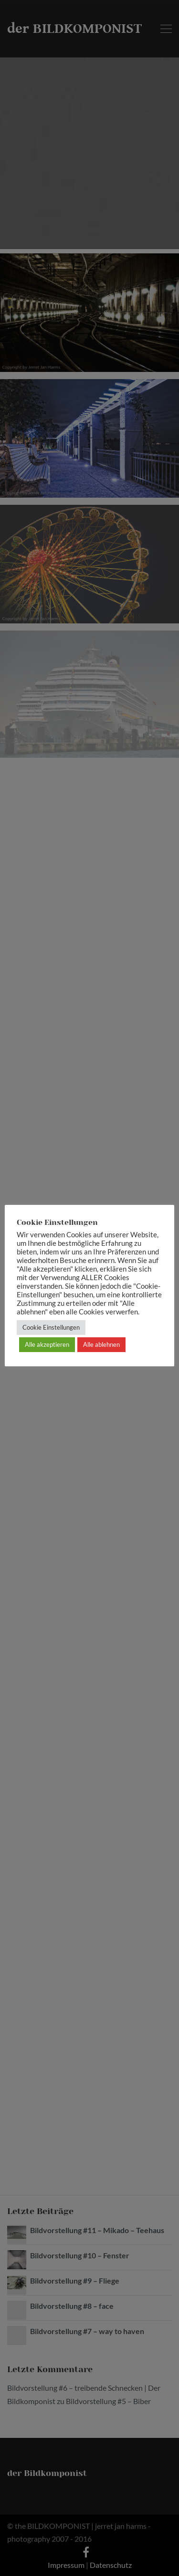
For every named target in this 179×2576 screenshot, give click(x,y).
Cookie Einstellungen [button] (51, 1327)
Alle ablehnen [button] (101, 1344)
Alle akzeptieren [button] (47, 1344)
